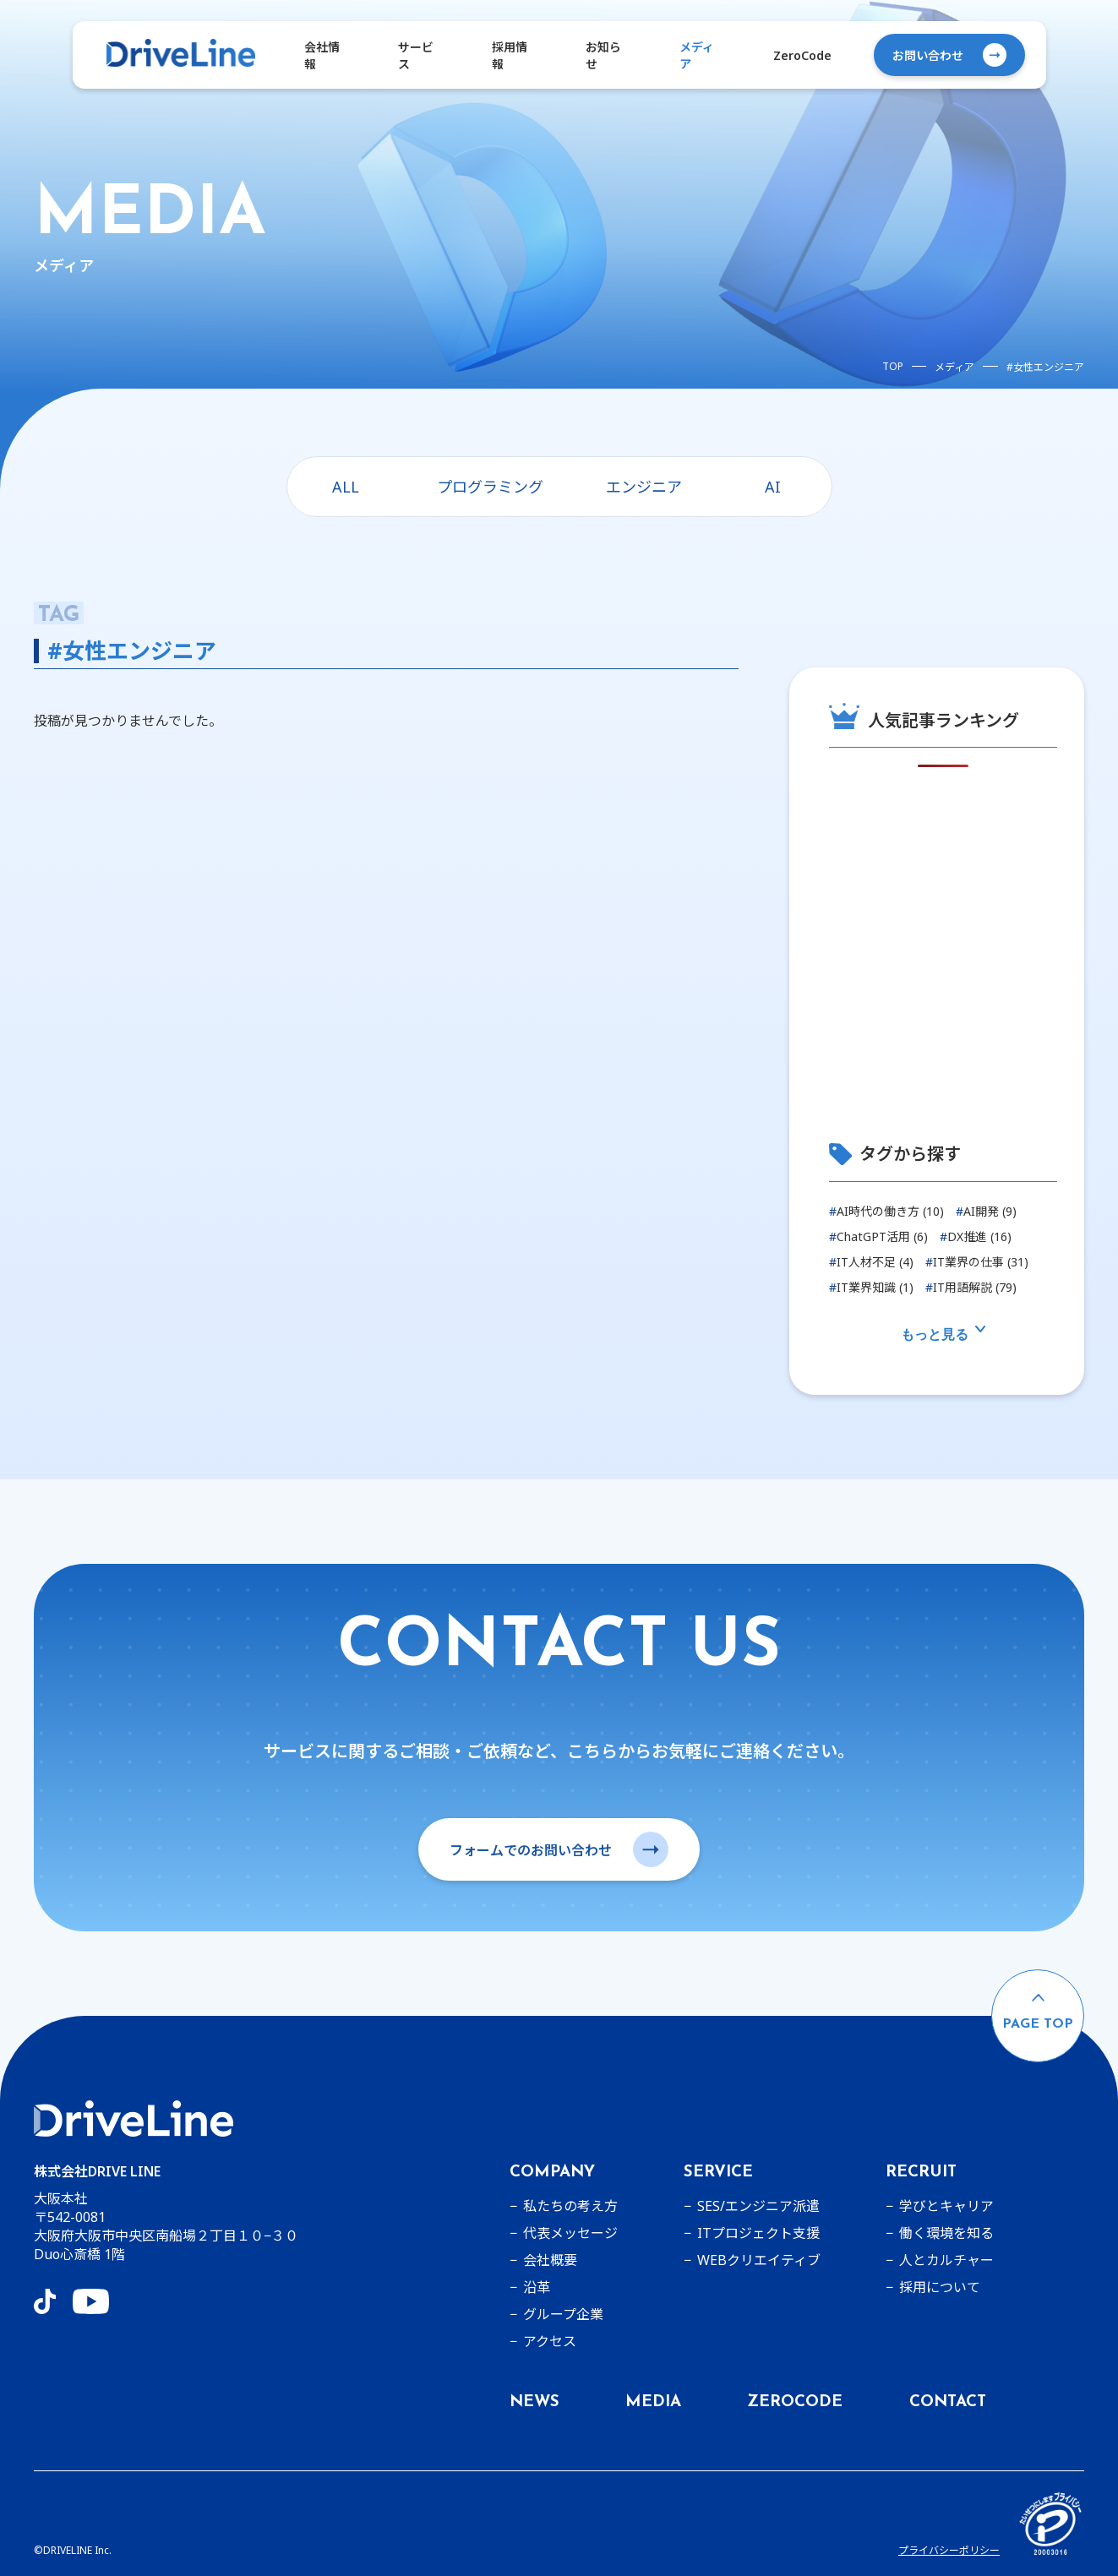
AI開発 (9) (986, 1211)
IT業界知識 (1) (871, 1287)
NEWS (534, 2402)
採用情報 (509, 55)
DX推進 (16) (976, 1236)
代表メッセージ (570, 2233)
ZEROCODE (795, 2402)
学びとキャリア (946, 2205)
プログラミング (490, 487)
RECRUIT (921, 2173)
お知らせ (603, 55)
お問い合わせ (949, 55)
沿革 (536, 2287)
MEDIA (653, 2402)
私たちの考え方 (570, 2205)
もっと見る (943, 1334)
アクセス (549, 2341)
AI (773, 487)
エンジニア (644, 487)
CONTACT (947, 2402)
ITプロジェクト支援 (758, 2233)
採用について (939, 2287)
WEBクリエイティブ (759, 2260)
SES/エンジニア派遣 (758, 2205)
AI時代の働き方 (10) (886, 1211)
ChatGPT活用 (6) (878, 1236)
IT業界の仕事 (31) (976, 1262)
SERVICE (718, 2173)
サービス (416, 55)
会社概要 (550, 2260)
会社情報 (322, 55)
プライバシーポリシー (949, 2550)
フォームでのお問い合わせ (559, 1849)
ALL (345, 487)
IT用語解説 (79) (971, 1287)
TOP (892, 366)
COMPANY (552, 2173)
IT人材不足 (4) (871, 1262)
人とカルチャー (946, 2260)
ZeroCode (802, 55)
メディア (696, 55)
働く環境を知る (946, 2233)
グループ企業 (563, 2314)
